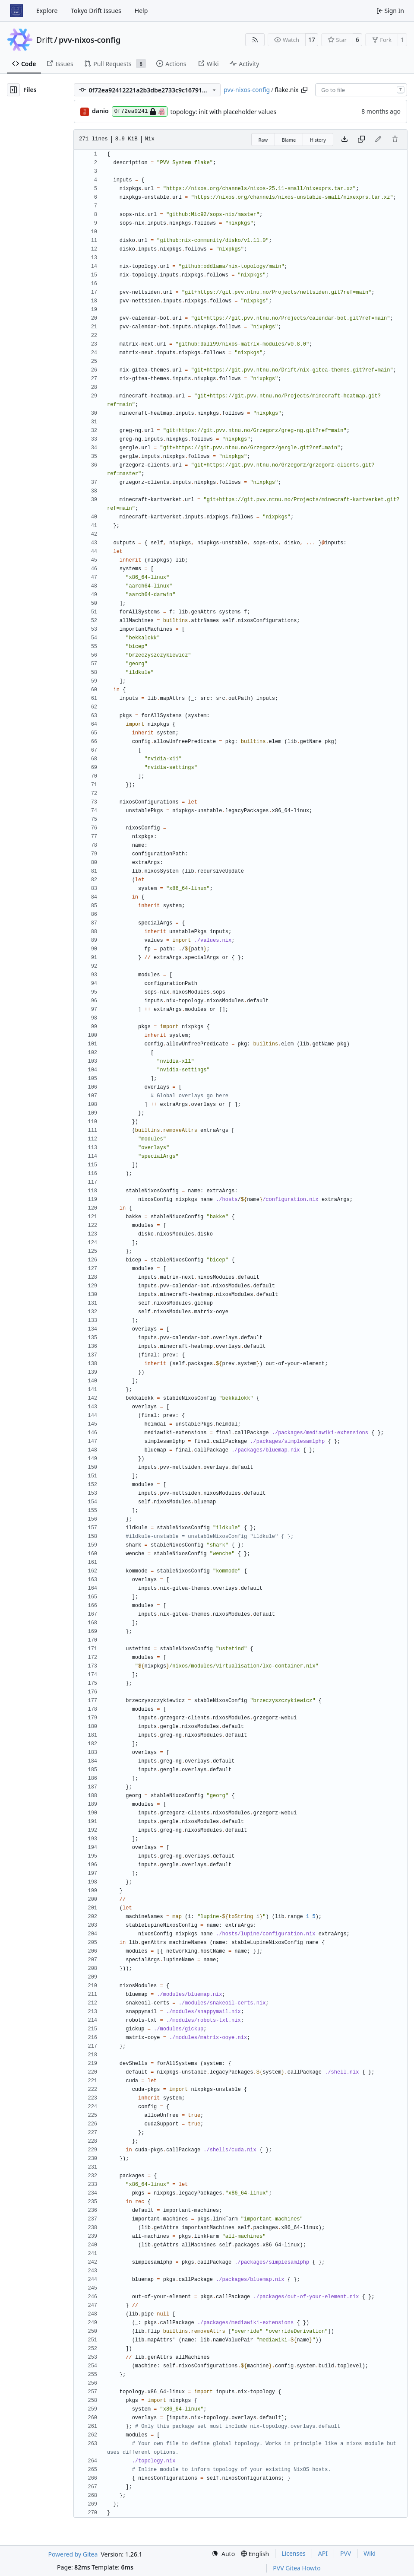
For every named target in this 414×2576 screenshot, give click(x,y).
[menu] (223, 2554)
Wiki (369, 2553)
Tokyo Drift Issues (96, 10)
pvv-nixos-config (89, 39)
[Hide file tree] (13, 89)
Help (141, 10)
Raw (263, 140)
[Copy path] (304, 90)
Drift (44, 39)
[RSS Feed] (255, 39)
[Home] (16, 11)
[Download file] (344, 139)
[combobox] (361, 89)
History (318, 140)
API (323, 2553)
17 (311, 39)
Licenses (293, 2553)
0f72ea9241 (139, 111)
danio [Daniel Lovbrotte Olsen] (100, 111)
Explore (46, 10)
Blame (289, 140)
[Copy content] (361, 139)
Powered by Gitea (73, 2554)
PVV (345, 2553)
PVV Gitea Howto (296, 2568)
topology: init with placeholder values (224, 112)
